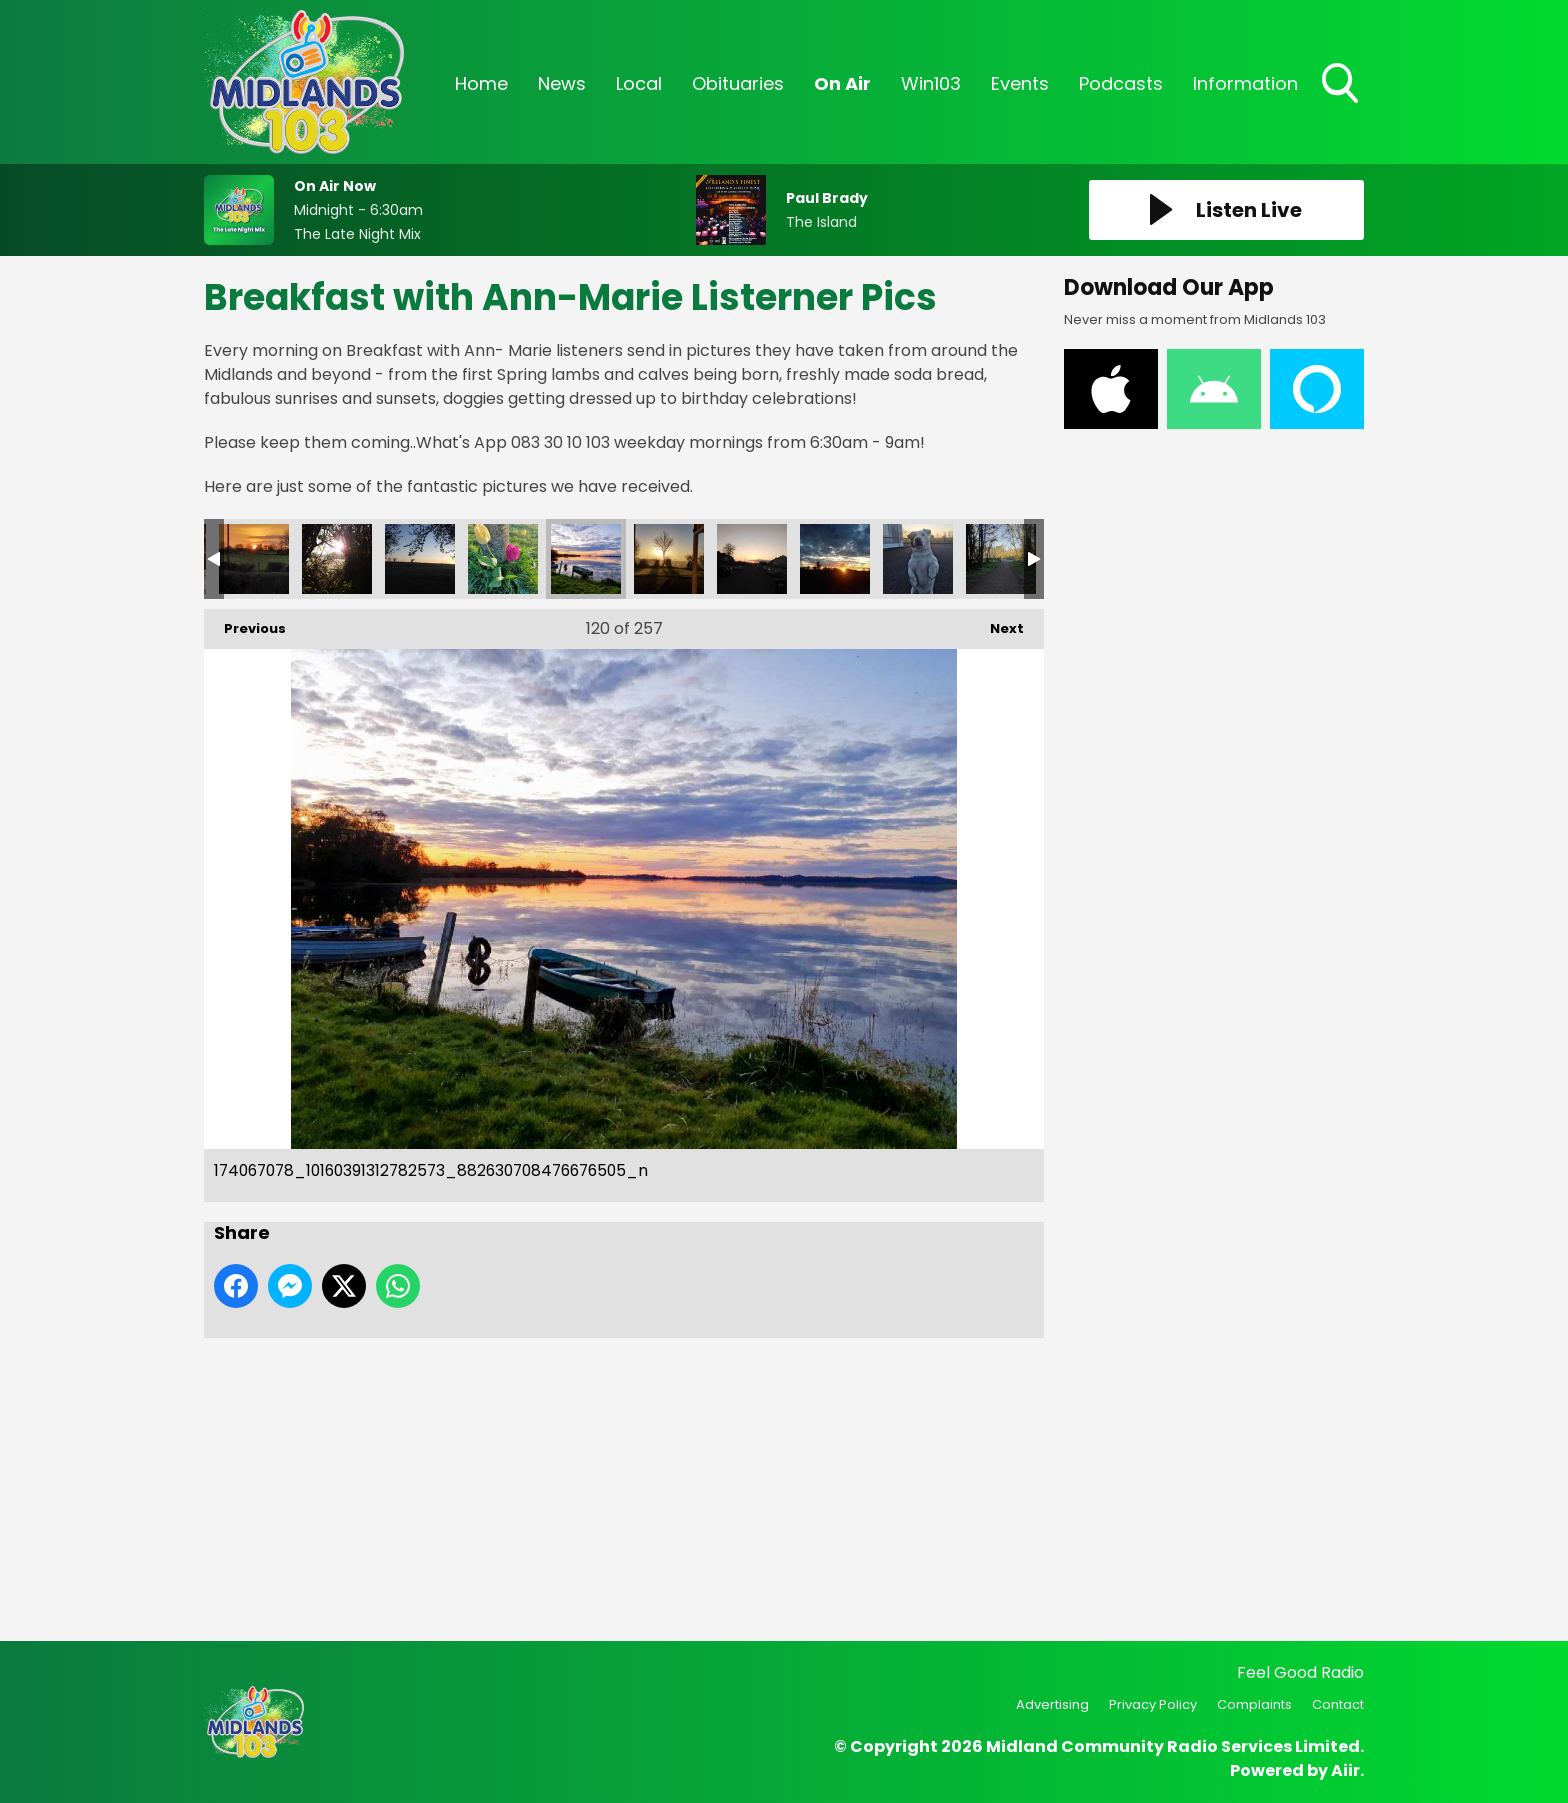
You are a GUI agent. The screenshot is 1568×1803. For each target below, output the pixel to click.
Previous (245, 623)
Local (639, 83)
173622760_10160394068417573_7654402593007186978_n (503, 559)
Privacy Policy (1153, 1704)
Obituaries (738, 83)
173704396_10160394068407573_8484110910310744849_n (420, 559)
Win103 (931, 83)
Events (1020, 83)
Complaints (1254, 1704)
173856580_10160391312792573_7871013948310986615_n (835, 559)
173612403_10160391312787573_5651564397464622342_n (1001, 559)
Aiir (1345, 1770)
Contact (1338, 1704)
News (562, 83)
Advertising (1052, 1704)
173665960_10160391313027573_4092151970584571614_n (918, 559)
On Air (842, 83)
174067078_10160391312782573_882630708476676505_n (586, 559)
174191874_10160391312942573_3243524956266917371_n (669, 559)
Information (1245, 83)
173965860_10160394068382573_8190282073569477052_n (254, 559)
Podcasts (1121, 83)
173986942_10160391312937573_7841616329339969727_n (752, 559)
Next (997, 623)
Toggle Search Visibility (1342, 85)
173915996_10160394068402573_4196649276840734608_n (337, 559)
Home (481, 83)
